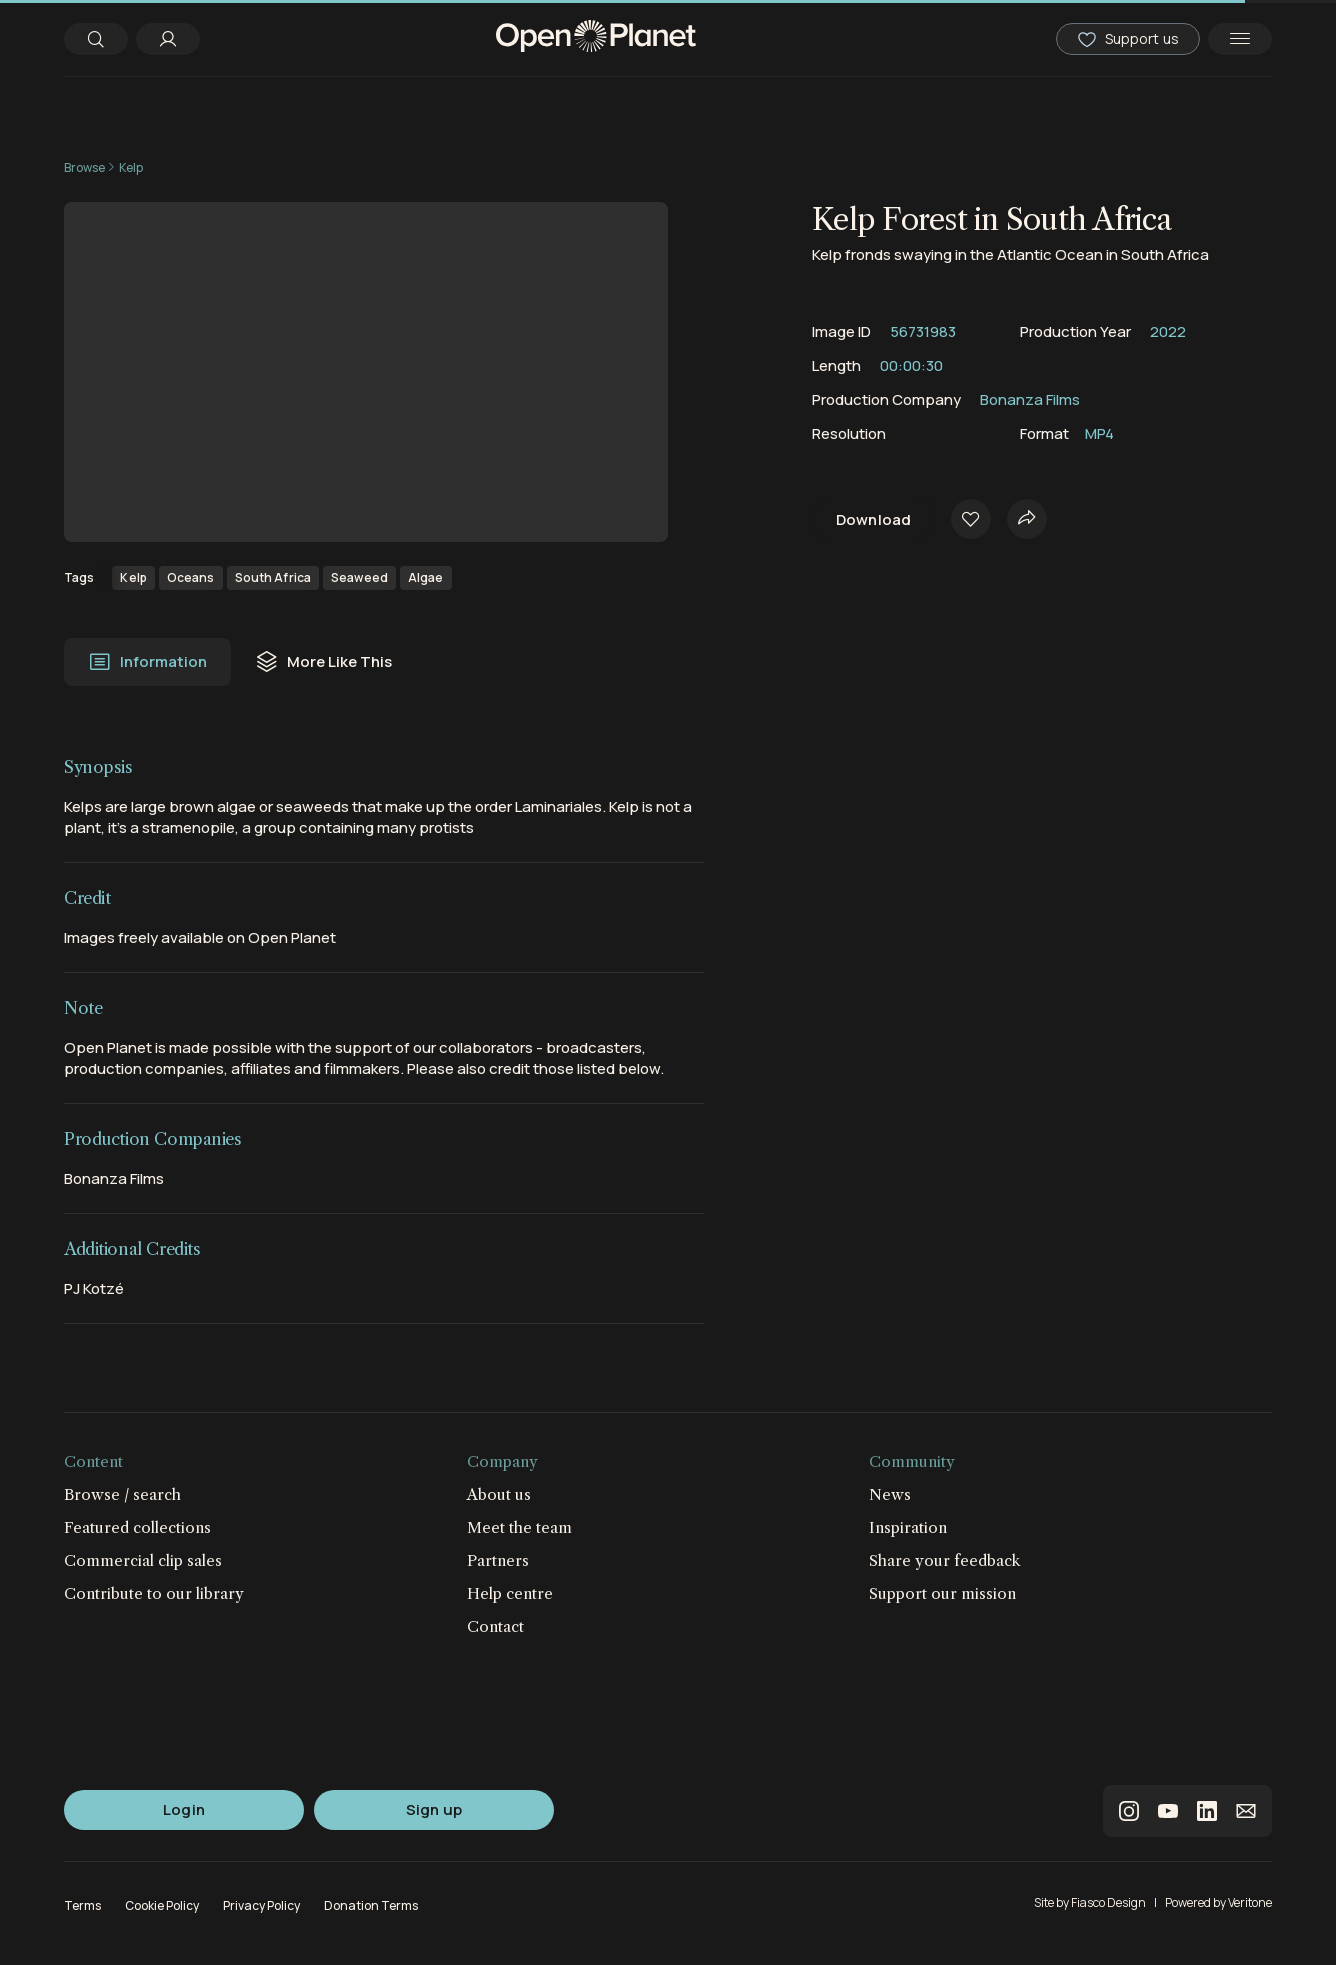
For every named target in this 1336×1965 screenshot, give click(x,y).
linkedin (1207, 1811)
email (1246, 1811)
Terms (82, 1905)
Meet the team (519, 1527)
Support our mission (942, 1593)
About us (499, 1494)
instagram (1129, 1811)
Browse (84, 167)
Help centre (510, 1593)
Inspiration (908, 1527)
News (890, 1494)
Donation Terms (371, 1905)
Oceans (191, 577)
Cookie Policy (162, 1905)
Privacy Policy (261, 1905)
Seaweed (359, 577)
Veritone (1250, 1902)
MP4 (1099, 433)
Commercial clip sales (143, 1560)
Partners (498, 1560)
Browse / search (122, 1494)
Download (873, 519)
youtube (1168, 1811)
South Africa (273, 577)
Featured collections (137, 1527)
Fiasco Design (1108, 1902)
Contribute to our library (154, 1593)
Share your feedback (945, 1560)
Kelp (131, 167)
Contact (495, 1626)
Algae (426, 577)
